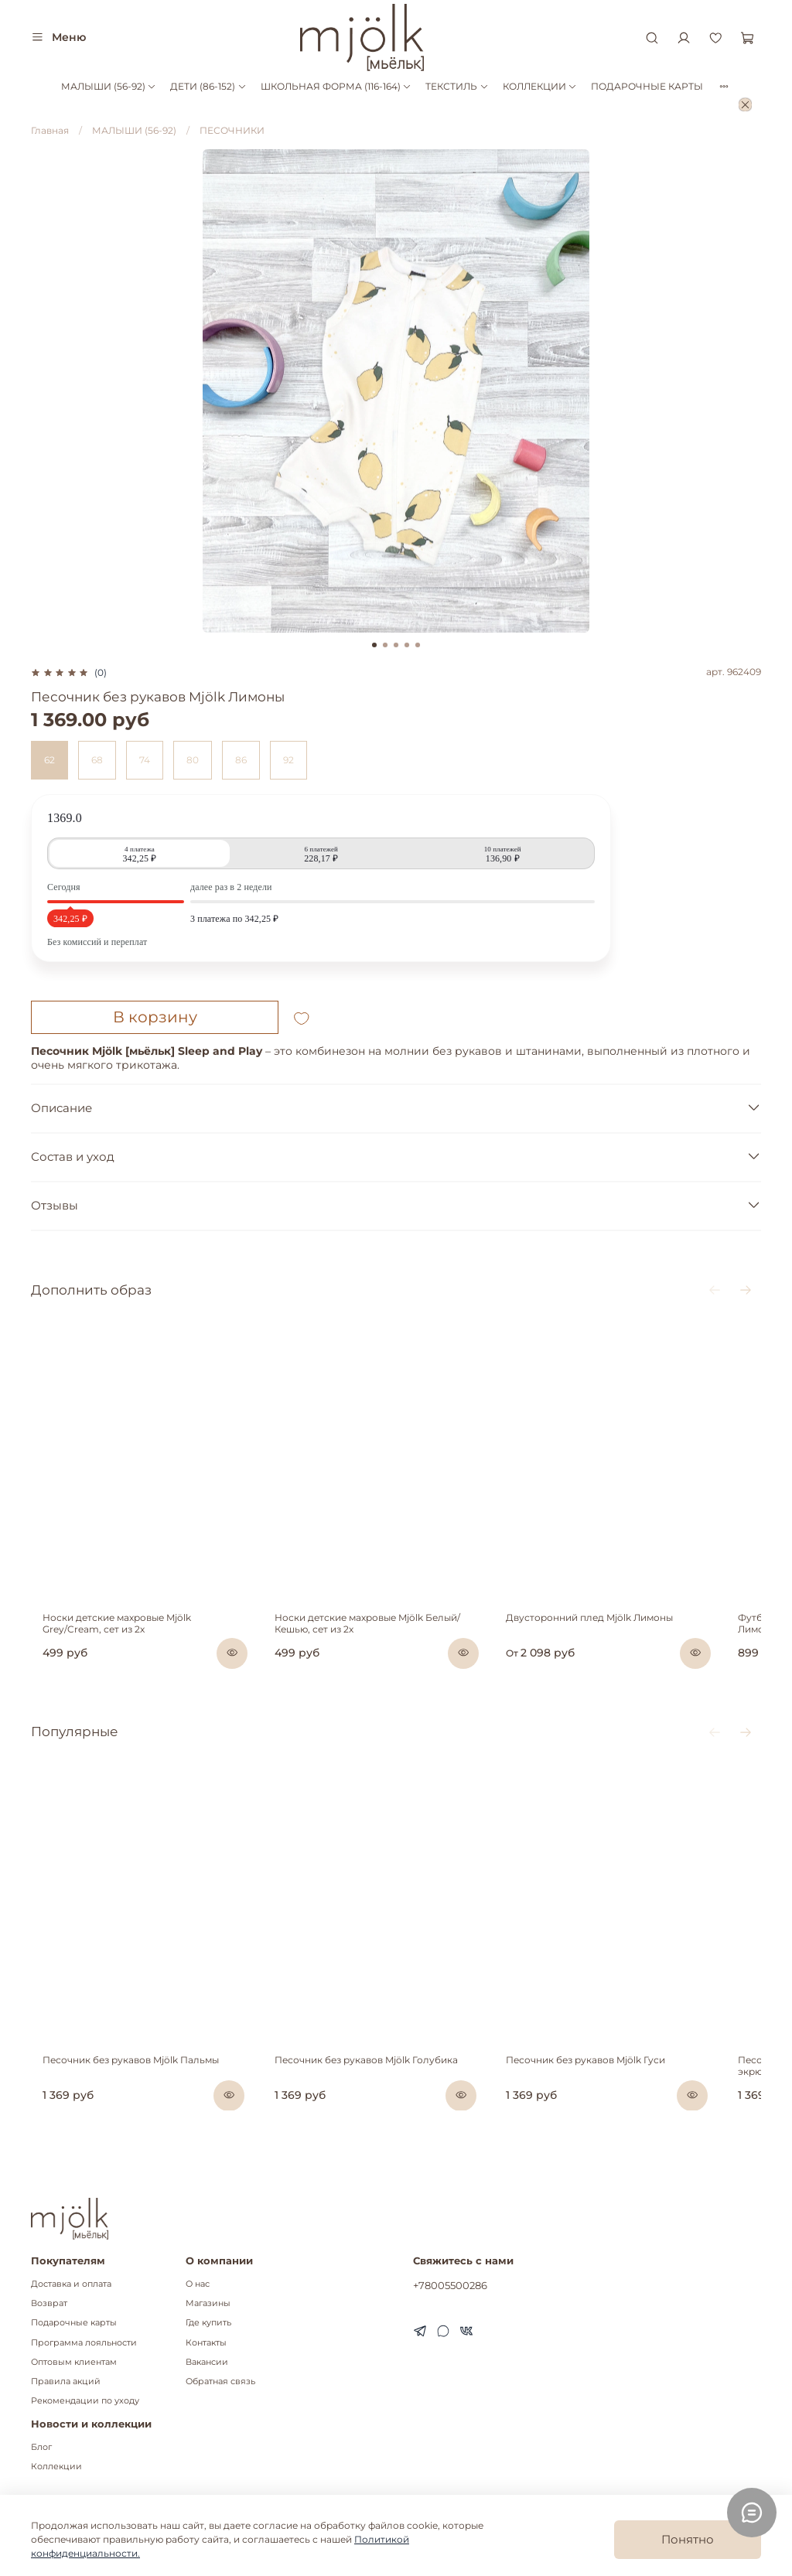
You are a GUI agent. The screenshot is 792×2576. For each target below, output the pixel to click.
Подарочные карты (74, 2323)
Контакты (206, 2343)
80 (192, 760)
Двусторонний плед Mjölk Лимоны (619, 1647)
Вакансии (207, 2362)
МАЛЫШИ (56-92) (108, 86)
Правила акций (66, 2381)
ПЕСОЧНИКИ (232, 130)
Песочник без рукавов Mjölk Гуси (615, 2118)
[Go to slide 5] (417, 645)
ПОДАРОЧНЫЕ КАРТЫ (647, 86)
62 (49, 760)
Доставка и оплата (71, 2284)
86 (241, 760)
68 (97, 760)
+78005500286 (450, 2285)
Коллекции (56, 2467)
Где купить (208, 2323)
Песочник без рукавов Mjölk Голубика (374, 2118)
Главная (50, 130)
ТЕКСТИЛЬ (456, 86)
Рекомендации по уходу (85, 2401)
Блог (41, 2447)
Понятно (687, 2539)
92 (288, 760)
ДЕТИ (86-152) (208, 86)
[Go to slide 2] (385, 645)
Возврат (49, 2303)
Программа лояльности (84, 2343)
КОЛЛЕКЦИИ (540, 86)
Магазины (208, 2303)
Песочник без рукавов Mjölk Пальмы (119, 2118)
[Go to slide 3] (396, 645)
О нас (198, 2284)
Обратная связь (220, 2381)
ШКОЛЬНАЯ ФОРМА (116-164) (336, 86)
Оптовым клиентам (74, 2362)
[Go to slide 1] (374, 645)
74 (144, 760)
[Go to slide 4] (407, 645)
